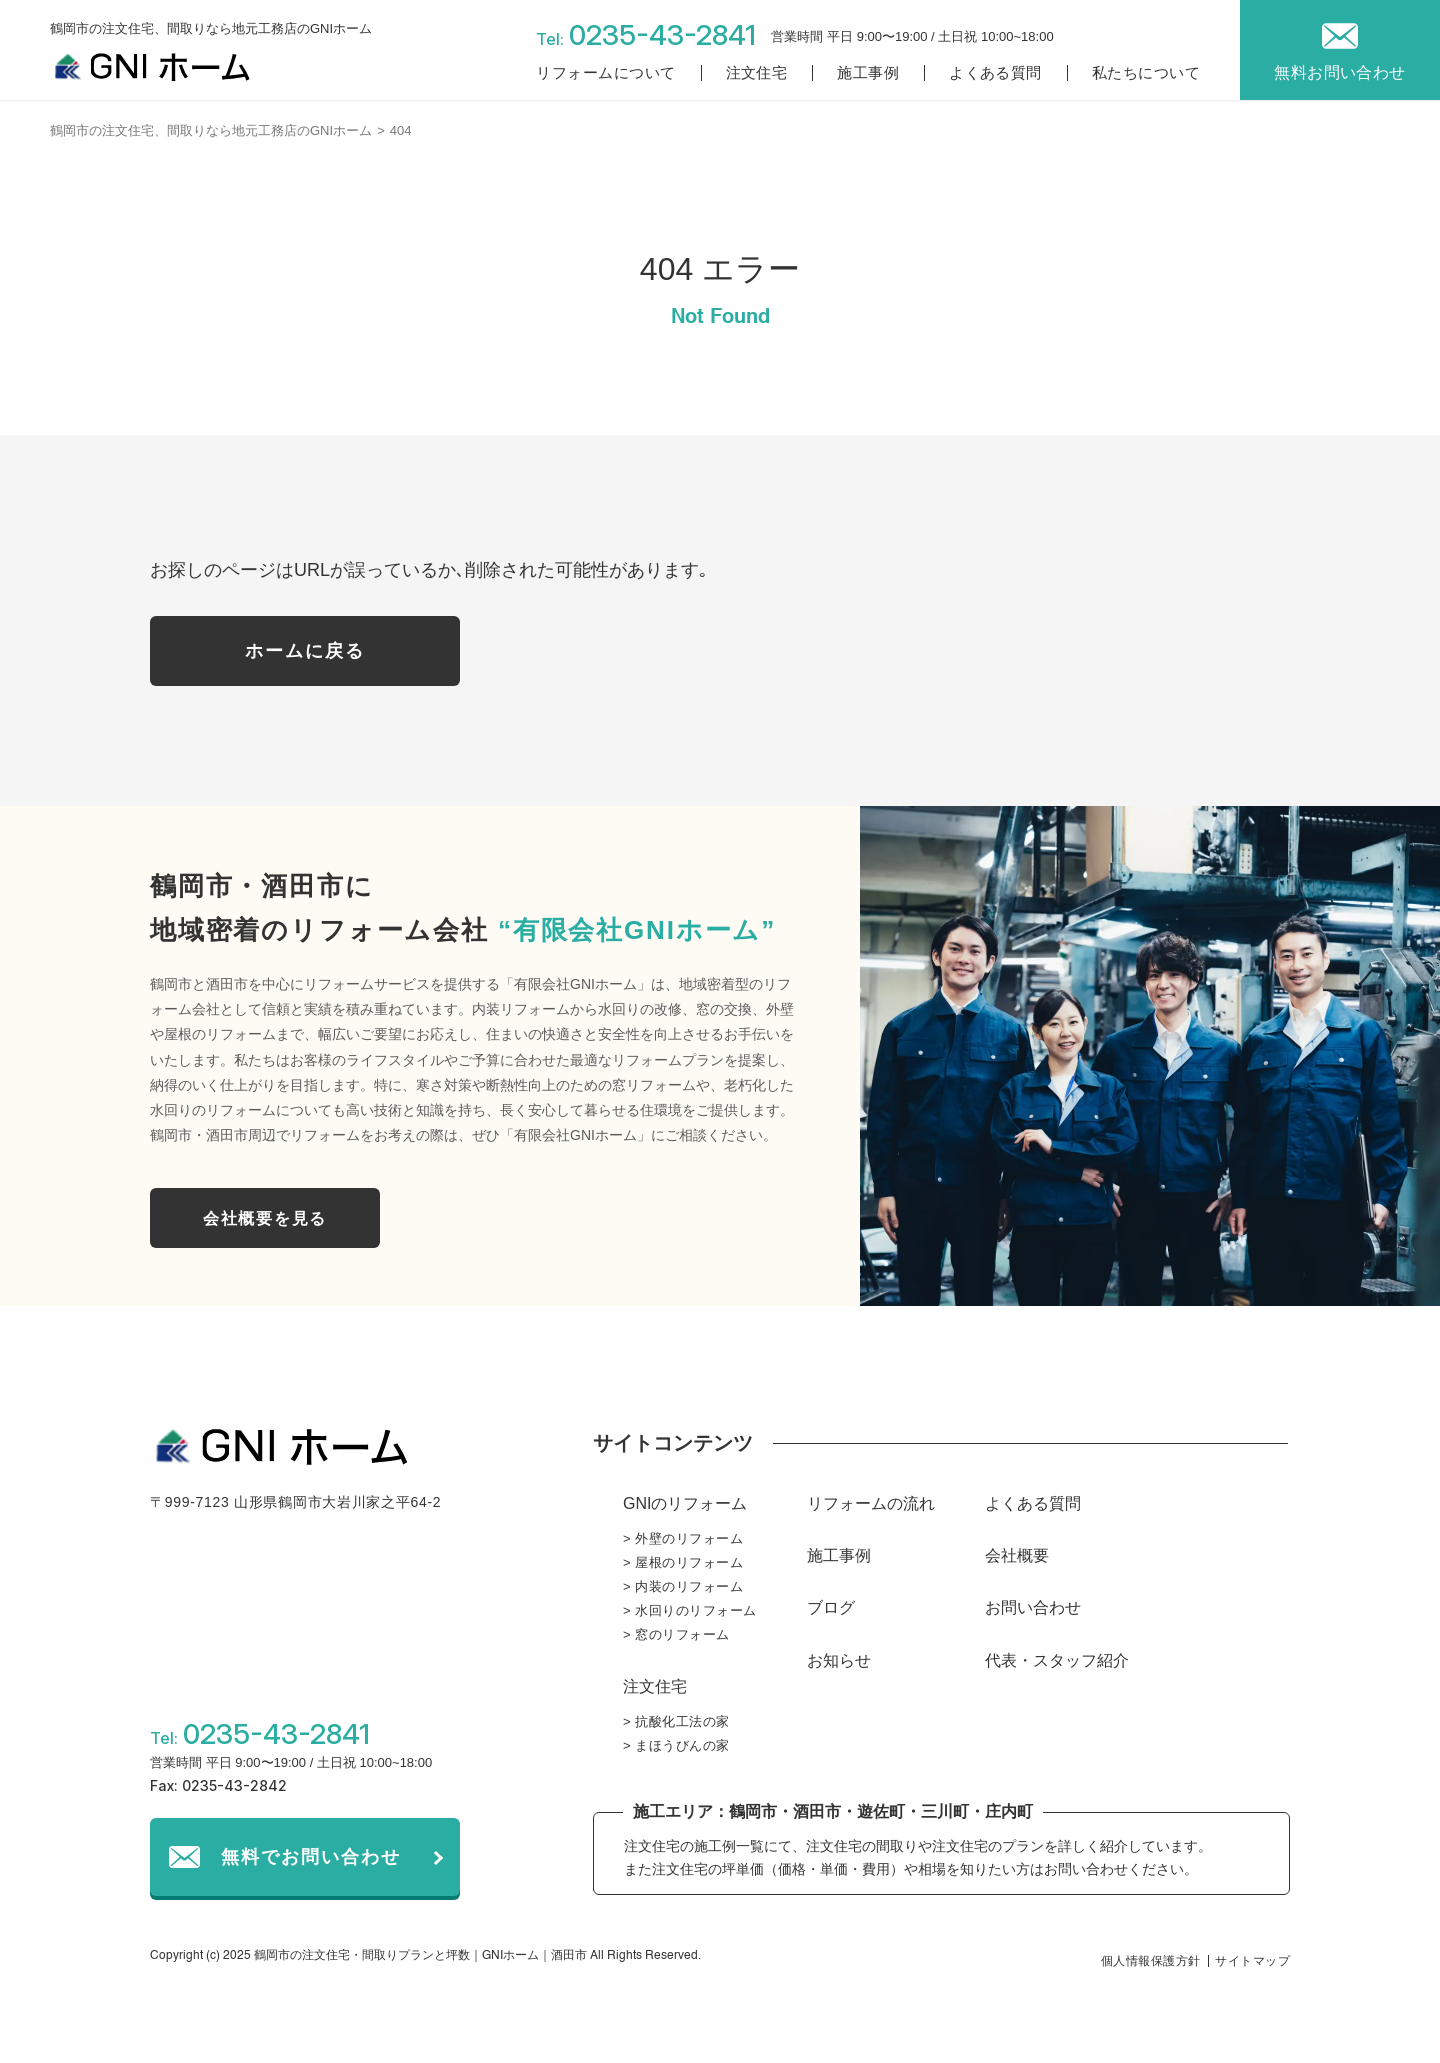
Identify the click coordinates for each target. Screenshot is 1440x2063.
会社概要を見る (265, 1218)
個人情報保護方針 (1151, 1961)
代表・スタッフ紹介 (1057, 1660)
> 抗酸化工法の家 (676, 1721)
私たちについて (1146, 72)
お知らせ (839, 1660)
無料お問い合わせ (1340, 72)
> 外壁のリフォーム (683, 1538)
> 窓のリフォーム (676, 1634)
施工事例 (868, 72)
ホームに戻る (305, 651)
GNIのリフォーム (685, 1503)
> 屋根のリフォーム (683, 1562)
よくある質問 (995, 72)
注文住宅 (757, 72)
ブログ (831, 1607)
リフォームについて (605, 72)
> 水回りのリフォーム (690, 1610)
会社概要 (1017, 1555)
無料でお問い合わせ (311, 1857)
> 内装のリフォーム (683, 1586)
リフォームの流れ (871, 1503)
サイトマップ (1252, 1961)
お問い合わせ (1033, 1607)
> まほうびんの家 (676, 1745)
